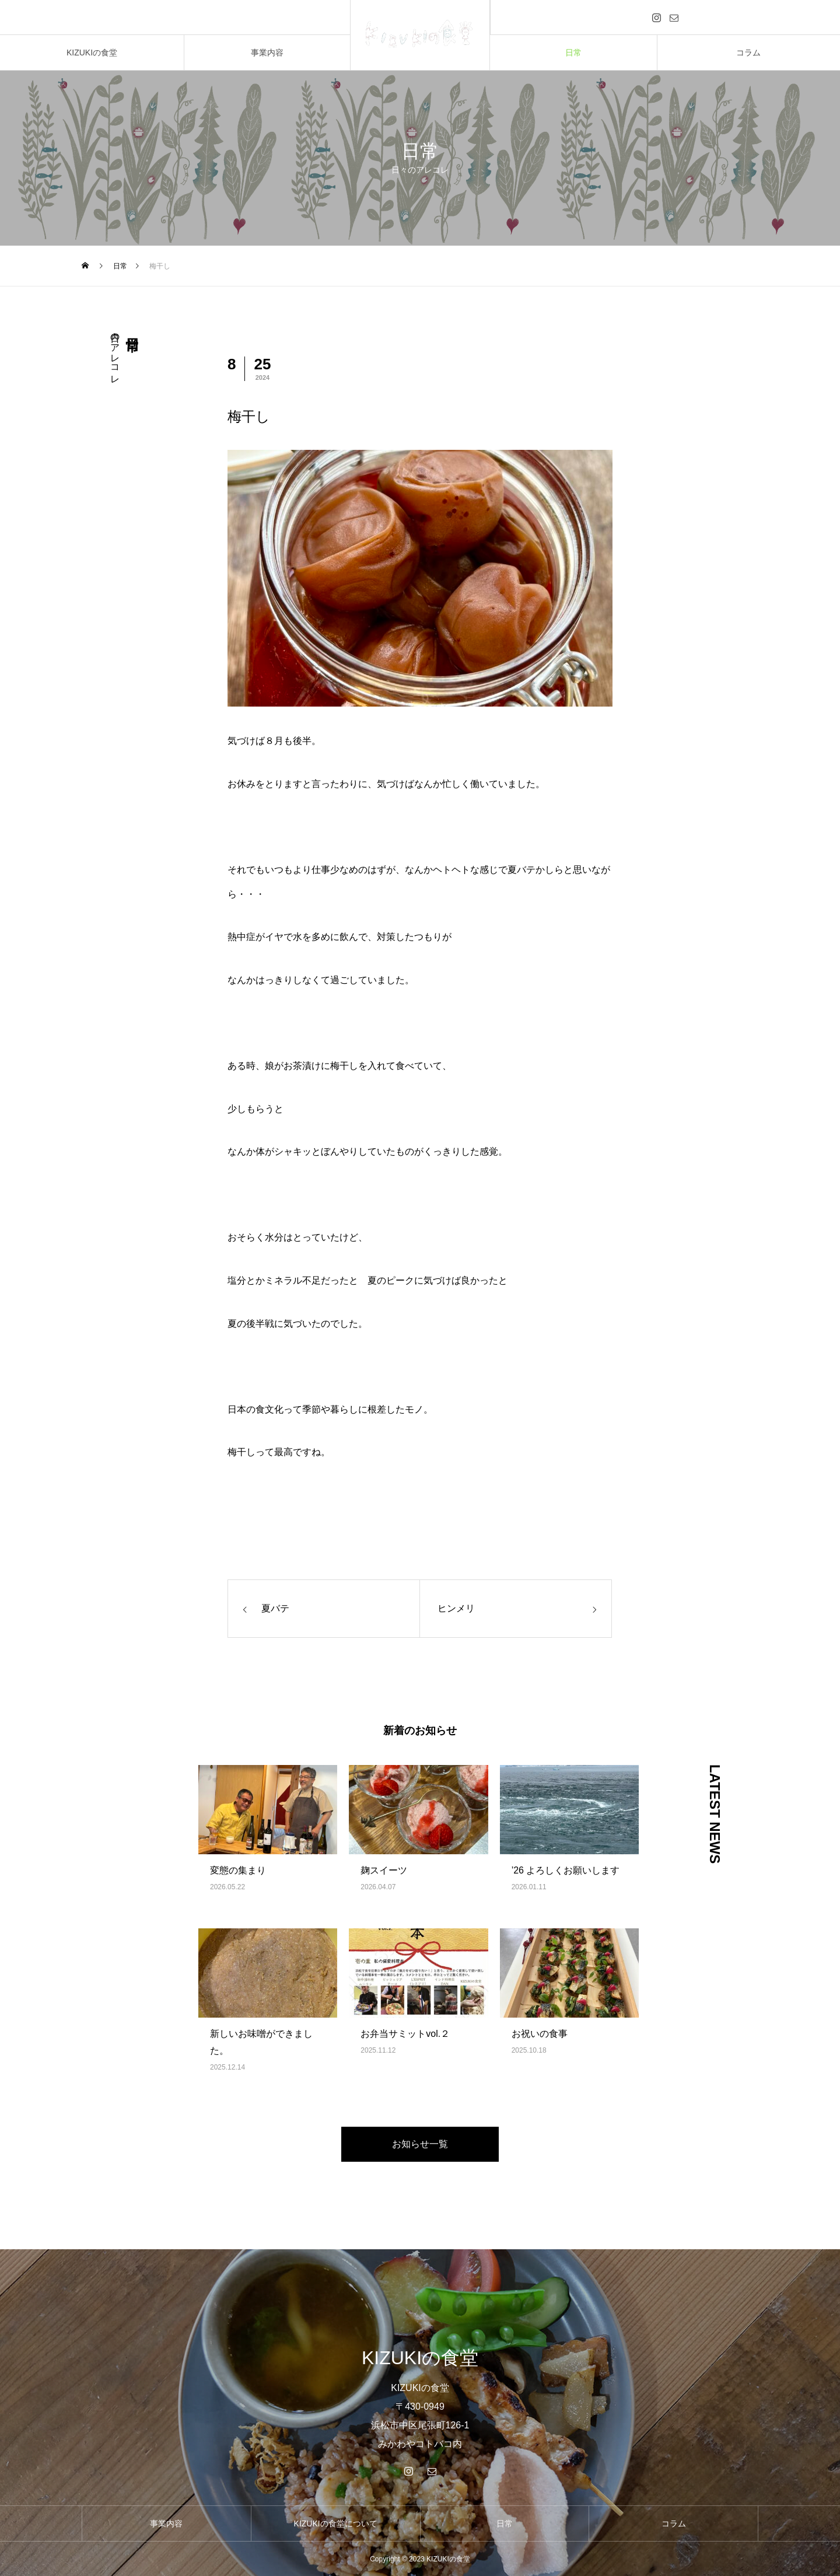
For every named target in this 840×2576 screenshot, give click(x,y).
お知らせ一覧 (420, 2144)
